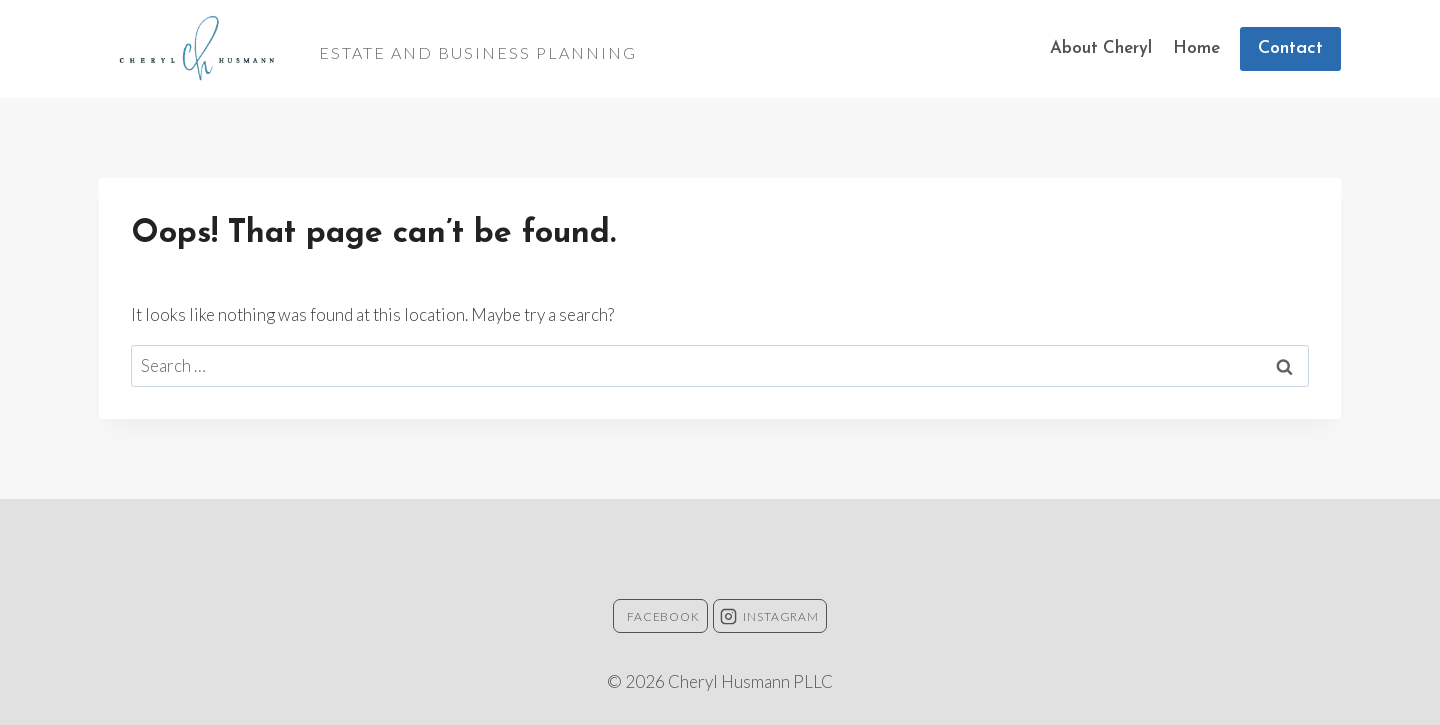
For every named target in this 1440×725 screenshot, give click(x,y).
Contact (1290, 48)
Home (1196, 48)
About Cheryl (1101, 48)
